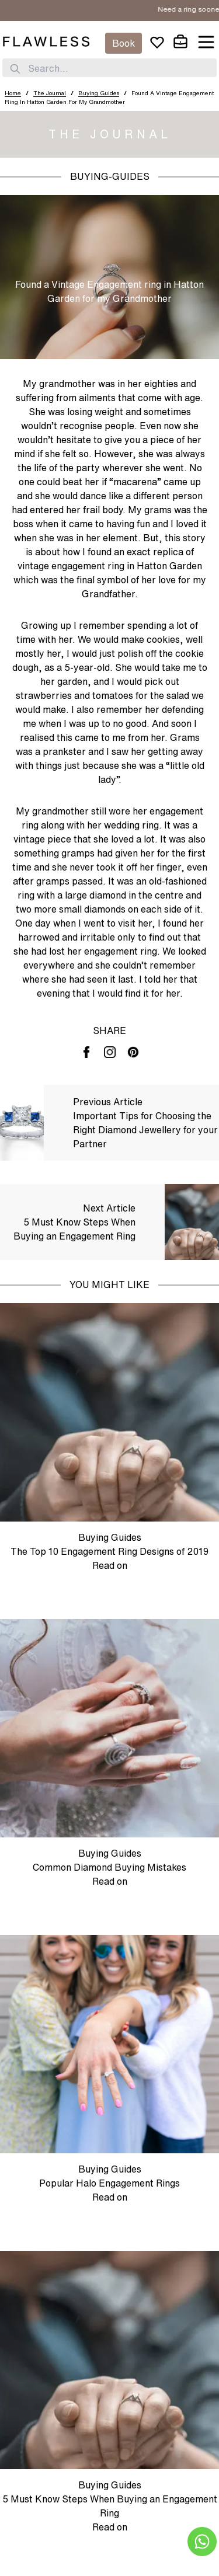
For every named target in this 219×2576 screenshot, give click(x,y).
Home (13, 93)
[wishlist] (157, 42)
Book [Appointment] (123, 43)
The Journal (49, 93)
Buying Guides (98, 93)
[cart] (180, 42)
